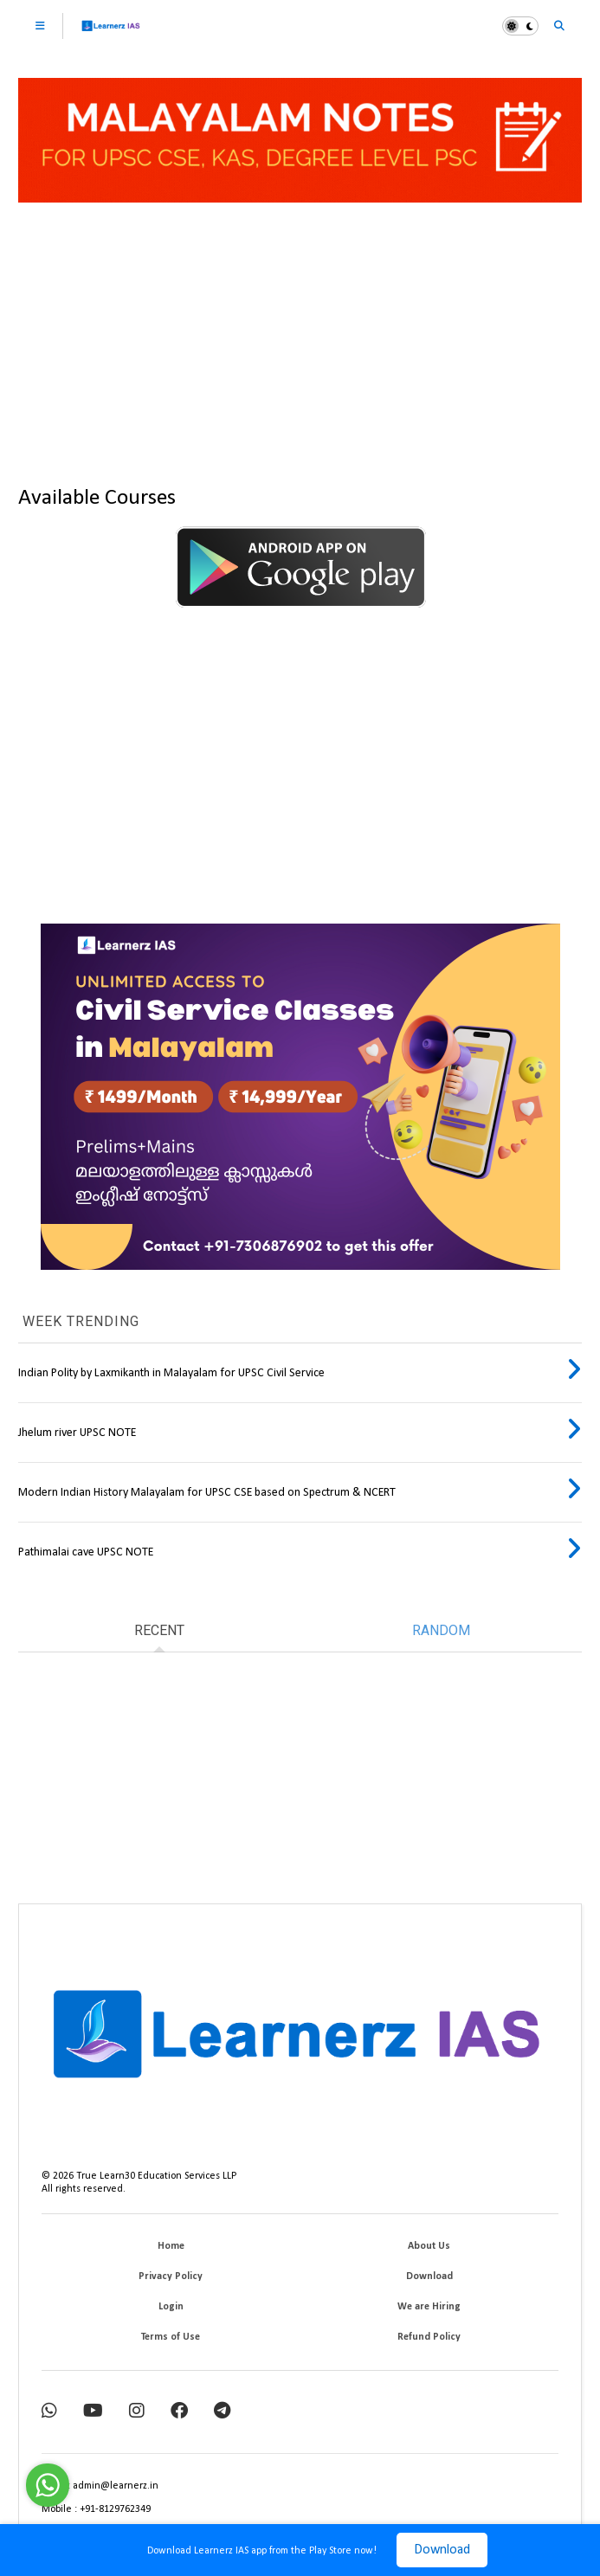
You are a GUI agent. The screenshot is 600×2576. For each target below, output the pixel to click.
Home (171, 2246)
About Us (429, 2246)
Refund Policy (429, 2337)
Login (171, 2307)
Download (442, 2550)
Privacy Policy (171, 2276)
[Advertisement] (300, 337)
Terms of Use (170, 2337)
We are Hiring (429, 2307)
